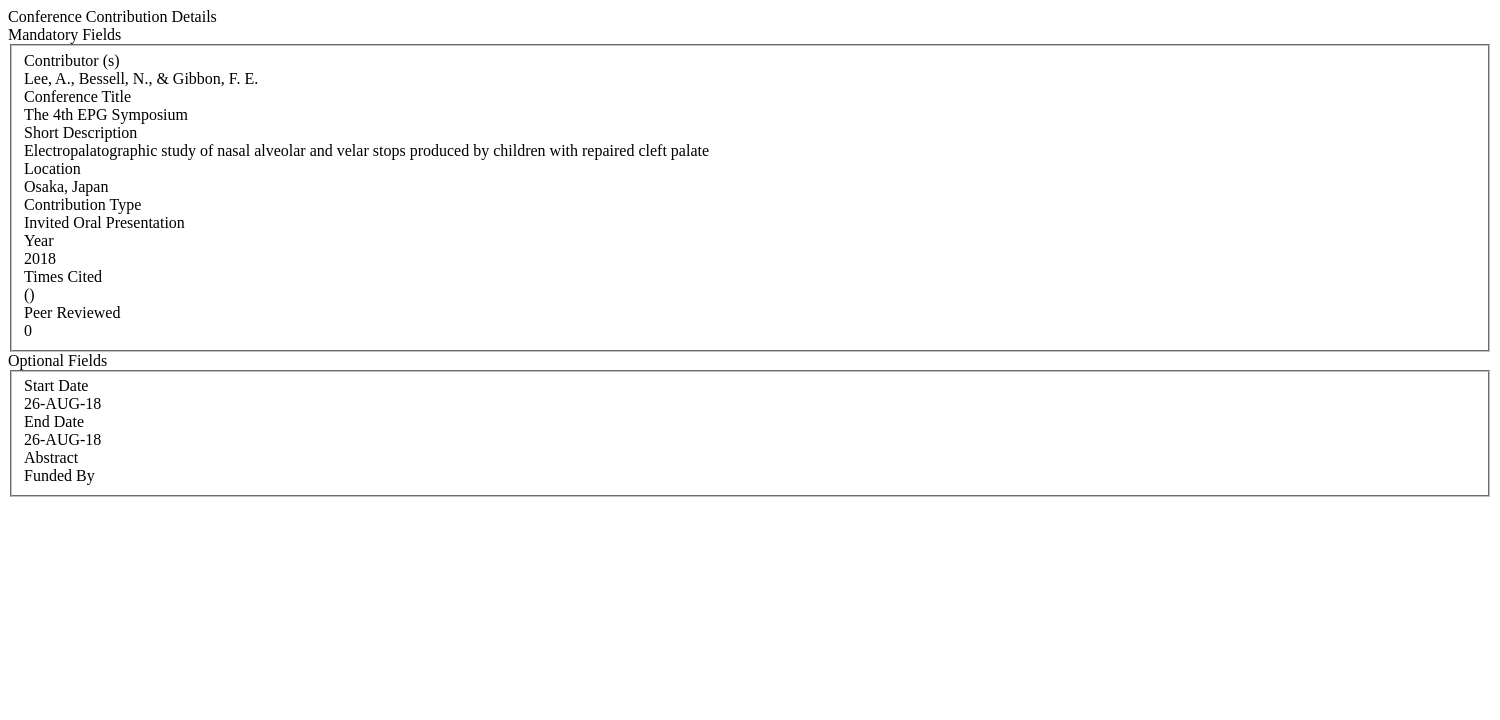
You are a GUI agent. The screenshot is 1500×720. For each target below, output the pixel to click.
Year (38, 240)
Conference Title (77, 96)
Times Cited (63, 276)
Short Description (80, 132)
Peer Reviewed (72, 312)
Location (52, 168)
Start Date (56, 385)
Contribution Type (82, 204)
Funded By (59, 475)
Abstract (51, 457)
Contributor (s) (72, 60)
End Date (54, 421)
